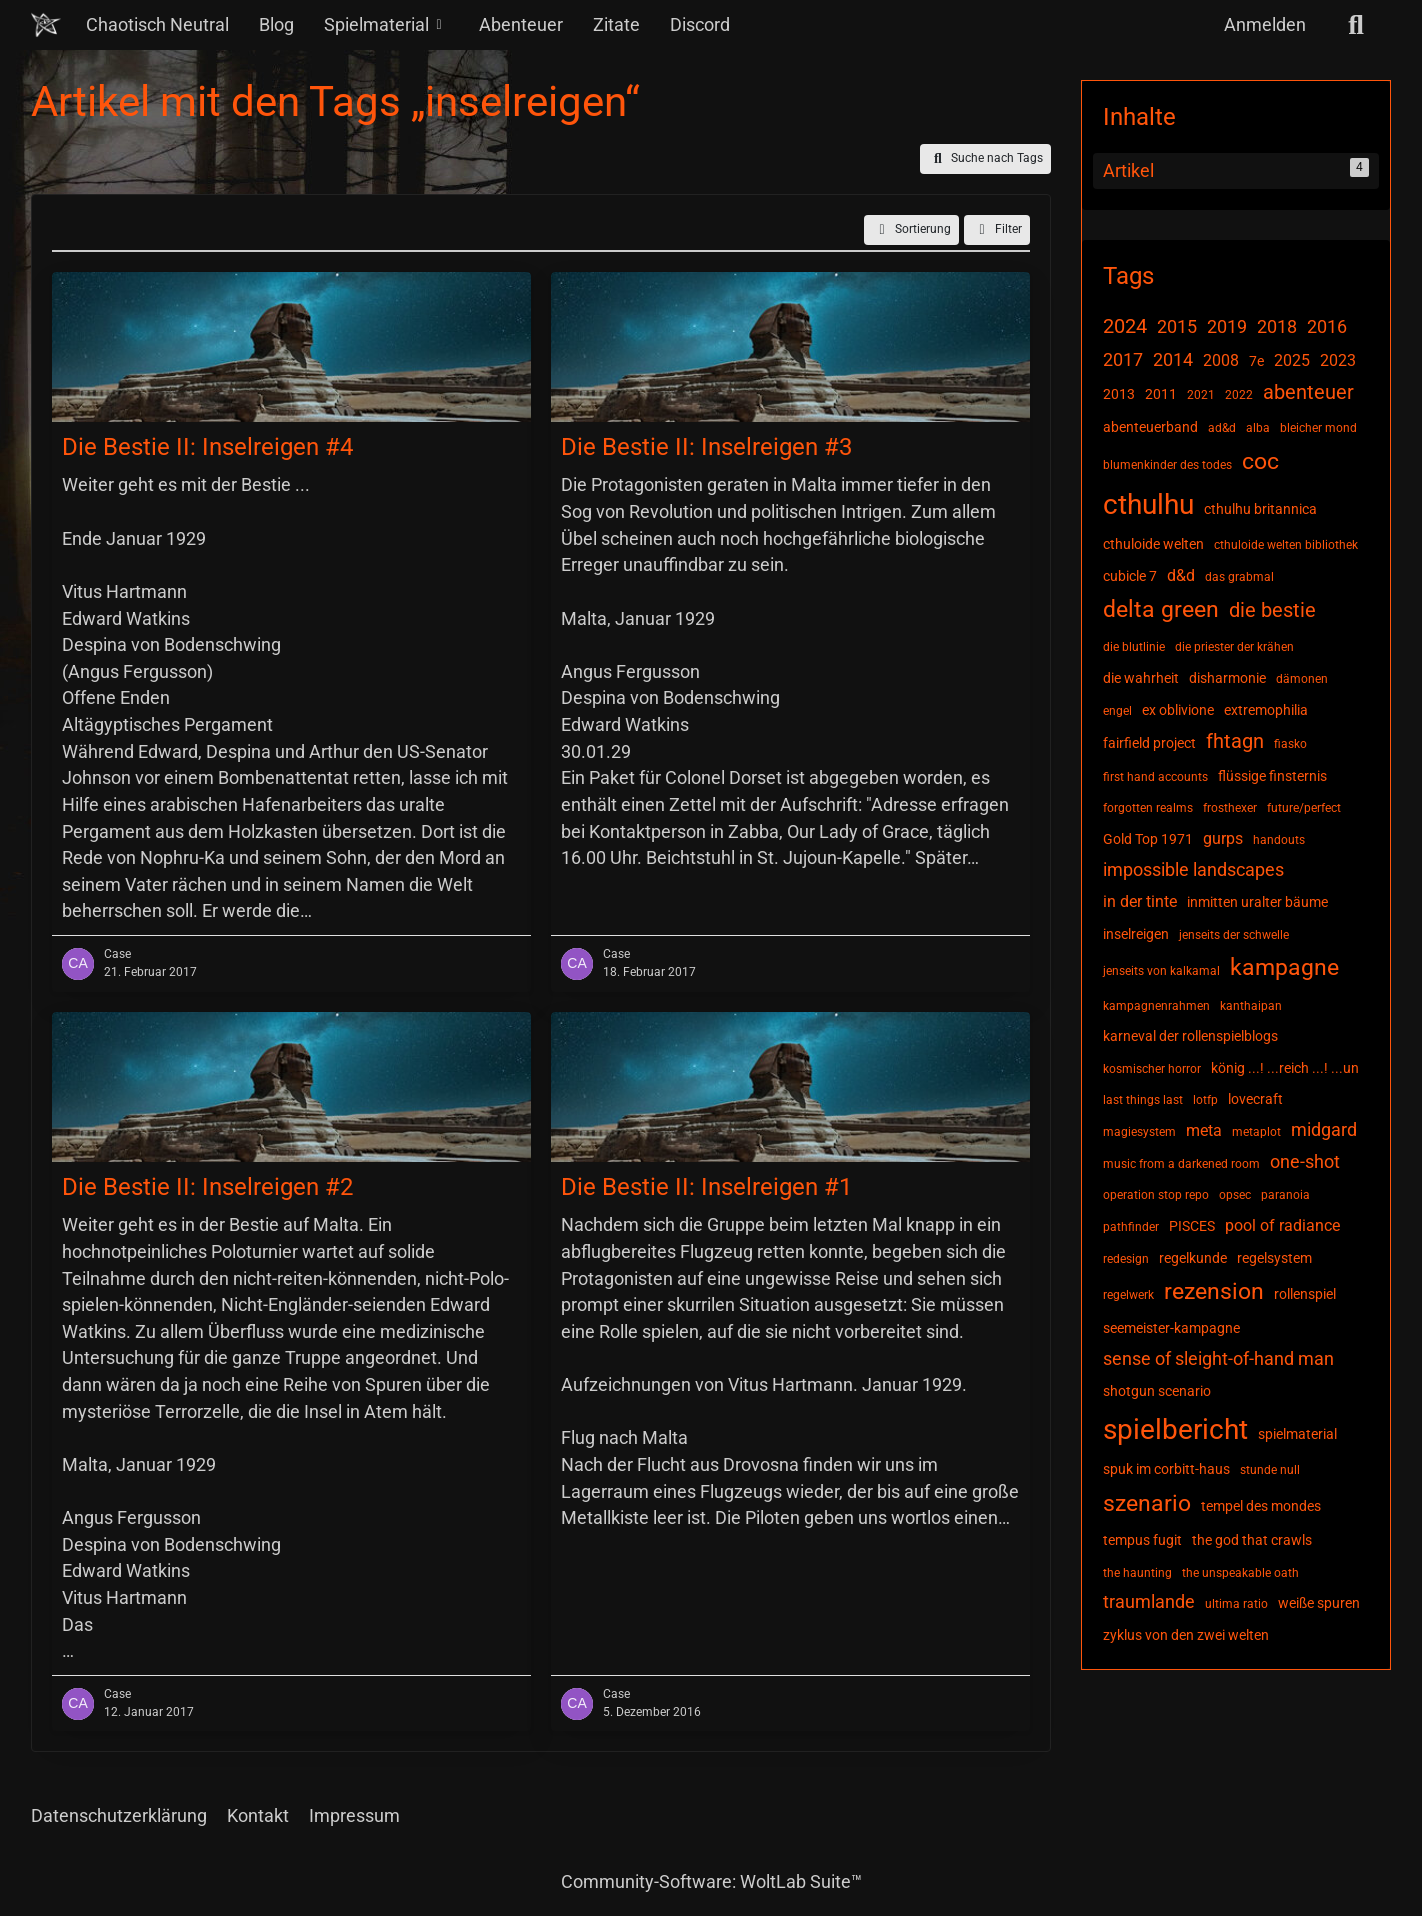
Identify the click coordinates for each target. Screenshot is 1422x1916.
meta (1204, 1130)
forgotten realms (1148, 808)
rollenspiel (1305, 1294)
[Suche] (1356, 25)
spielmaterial (1297, 1434)
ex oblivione (1178, 710)
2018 (1277, 326)
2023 (1338, 360)
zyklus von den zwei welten (1186, 1635)
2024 (1125, 326)
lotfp (1205, 1100)
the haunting (1137, 1573)
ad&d (1222, 428)
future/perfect (1304, 808)
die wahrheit (1141, 678)
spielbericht (1175, 1429)
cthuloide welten (1153, 544)
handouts (1279, 840)
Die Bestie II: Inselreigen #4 (207, 447)
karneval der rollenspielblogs (1190, 1036)
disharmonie (1227, 678)
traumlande (1149, 1601)
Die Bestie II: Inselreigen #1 (706, 1186)
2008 (1221, 360)
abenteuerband (1150, 427)
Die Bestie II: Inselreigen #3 (706, 447)
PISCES (1192, 1226)
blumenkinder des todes (1167, 465)
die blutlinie (1134, 647)
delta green (1161, 609)
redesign (1126, 1259)
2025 (1292, 360)
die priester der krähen (1234, 647)
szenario (1147, 1503)
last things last (1143, 1100)
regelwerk (1128, 1295)
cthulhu (1148, 504)
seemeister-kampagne (1171, 1328)
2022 (1239, 395)
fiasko (1290, 744)
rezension (1214, 1291)
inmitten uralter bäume (1257, 902)
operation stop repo (1156, 1195)
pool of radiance (1282, 1225)
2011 (1161, 394)
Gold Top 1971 (1148, 839)
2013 (1119, 394)
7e (1256, 361)
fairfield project (1149, 743)
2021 (1201, 395)
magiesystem (1139, 1132)
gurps (1223, 838)
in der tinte (1140, 901)
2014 (1173, 359)
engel (1117, 711)
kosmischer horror (1152, 1069)
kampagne (1284, 967)
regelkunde (1193, 1258)
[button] (911, 230)
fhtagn (1235, 741)
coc (1260, 461)
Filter (997, 230)
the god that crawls (1252, 1540)
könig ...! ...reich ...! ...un (1285, 1068)
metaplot (1256, 1132)
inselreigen (1136, 934)
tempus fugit (1142, 1540)
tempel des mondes (1261, 1506)
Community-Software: (711, 1881)
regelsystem (1274, 1258)
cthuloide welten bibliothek (1286, 545)
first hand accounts (1155, 777)
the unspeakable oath (1240, 1573)
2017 (1123, 359)
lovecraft (1255, 1099)
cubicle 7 (1130, 576)
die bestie (1272, 610)
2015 (1177, 326)
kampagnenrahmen (1156, 1006)
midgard (1324, 1129)
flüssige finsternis (1272, 776)
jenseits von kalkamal (1161, 971)
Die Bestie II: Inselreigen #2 (207, 1186)
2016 (1327, 326)
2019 (1227, 326)
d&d (1181, 575)
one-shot (1305, 1161)
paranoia (1285, 1195)
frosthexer (1230, 808)
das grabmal (1239, 577)
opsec (1235, 1195)
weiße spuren (1319, 1603)
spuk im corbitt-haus (1166, 1469)
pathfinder (1131, 1227)
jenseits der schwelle (1234, 935)
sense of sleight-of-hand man (1218, 1358)
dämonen (1302, 679)
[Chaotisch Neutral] (46, 25)
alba (1258, 428)
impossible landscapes (1193, 869)
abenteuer (1308, 392)
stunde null (1270, 1470)
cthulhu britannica (1260, 509)
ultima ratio (1236, 1604)
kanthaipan (1251, 1006)
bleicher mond (1318, 428)
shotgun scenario (1157, 1391)
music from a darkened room (1181, 1164)
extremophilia (1266, 710)
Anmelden (1265, 24)
